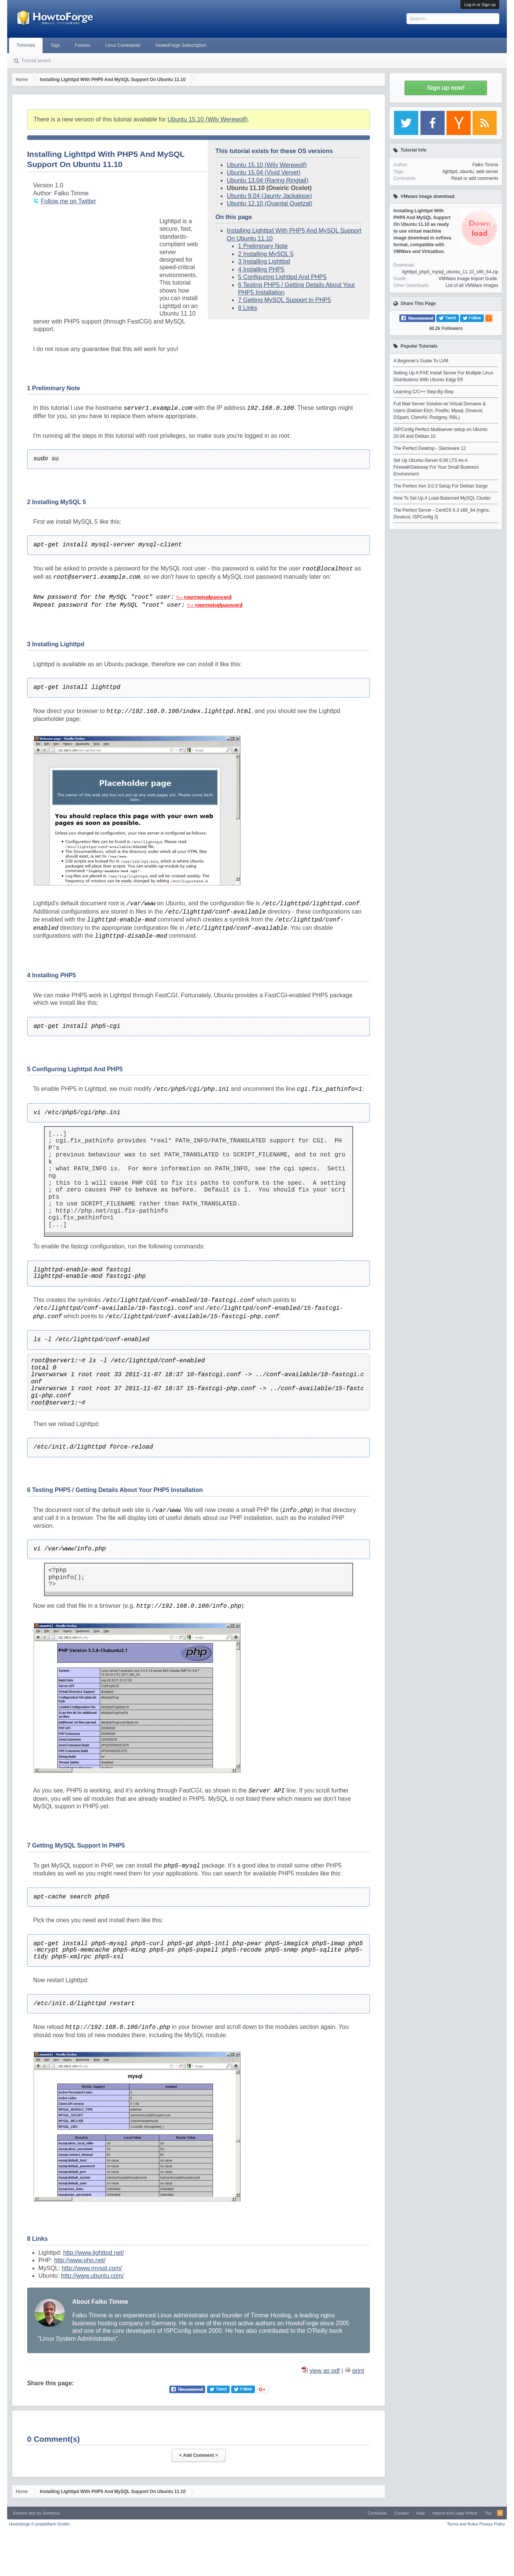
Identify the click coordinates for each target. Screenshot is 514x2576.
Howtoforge (40, 2524)
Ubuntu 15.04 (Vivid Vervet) (263, 172)
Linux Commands (122, 45)
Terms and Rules (462, 2524)
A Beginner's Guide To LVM (420, 360)
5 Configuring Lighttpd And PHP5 (282, 277)
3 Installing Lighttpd (264, 261)
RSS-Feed (500, 2513)
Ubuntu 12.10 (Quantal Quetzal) (269, 203)
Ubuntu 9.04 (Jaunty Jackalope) (269, 196)
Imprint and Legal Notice (454, 2513)
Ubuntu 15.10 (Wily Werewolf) (207, 119)
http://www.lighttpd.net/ (93, 2252)
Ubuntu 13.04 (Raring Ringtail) (267, 180)
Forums (83, 45)
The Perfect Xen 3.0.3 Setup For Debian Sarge (440, 486)
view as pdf (325, 2370)
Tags (55, 45)
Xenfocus (51, 2513)
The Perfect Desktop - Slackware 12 (429, 448)
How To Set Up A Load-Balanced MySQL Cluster (442, 498)
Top (488, 2513)
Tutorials (26, 45)
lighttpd (450, 171)
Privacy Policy (492, 2524)
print (358, 2370)
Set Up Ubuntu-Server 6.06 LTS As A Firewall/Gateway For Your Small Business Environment (436, 467)
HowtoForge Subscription (181, 45)
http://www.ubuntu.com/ (92, 2275)
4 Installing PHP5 (261, 269)
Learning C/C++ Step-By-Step (423, 391)
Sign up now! (446, 87)
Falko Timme (486, 164)
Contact (401, 2513)
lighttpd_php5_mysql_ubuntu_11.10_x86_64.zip (450, 271)
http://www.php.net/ (79, 2260)
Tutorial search (36, 60)
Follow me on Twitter (68, 201)
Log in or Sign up (480, 4)
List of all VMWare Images (472, 285)
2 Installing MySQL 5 (265, 254)
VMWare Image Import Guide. (468, 278)
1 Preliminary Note (263, 246)
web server (487, 171)
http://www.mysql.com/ (92, 2268)
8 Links (247, 308)
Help (420, 2513)
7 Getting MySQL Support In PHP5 (284, 300)
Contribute (377, 2513)
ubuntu (467, 171)
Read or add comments (475, 178)
